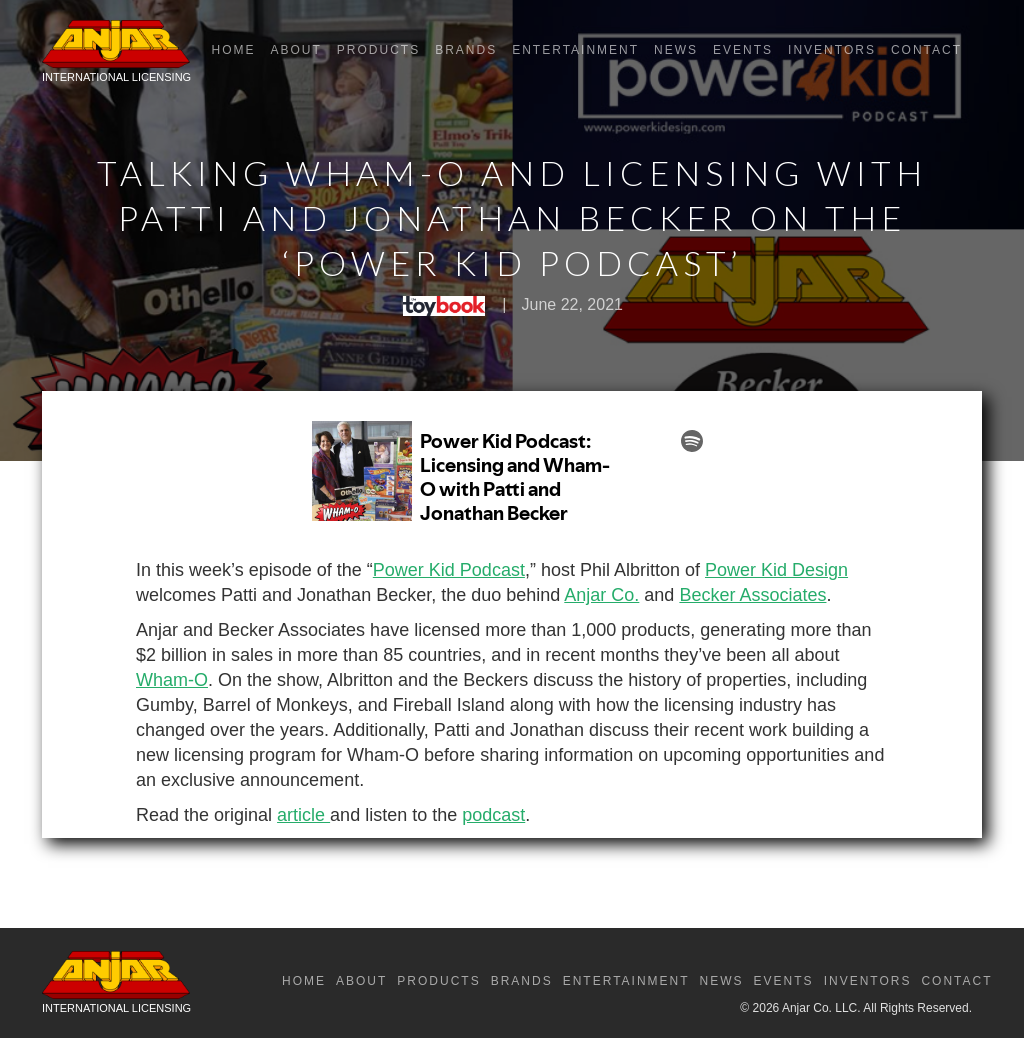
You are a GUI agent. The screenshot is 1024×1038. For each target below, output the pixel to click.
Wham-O (172, 680)
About (295, 50)
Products (378, 50)
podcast (493, 815)
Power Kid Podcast (449, 570)
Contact (926, 50)
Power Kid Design (776, 570)
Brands (466, 50)
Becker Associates (752, 595)
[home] (116, 56)
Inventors (832, 50)
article (303, 815)
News (676, 50)
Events (743, 50)
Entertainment (575, 50)
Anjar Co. (601, 595)
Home (233, 50)
